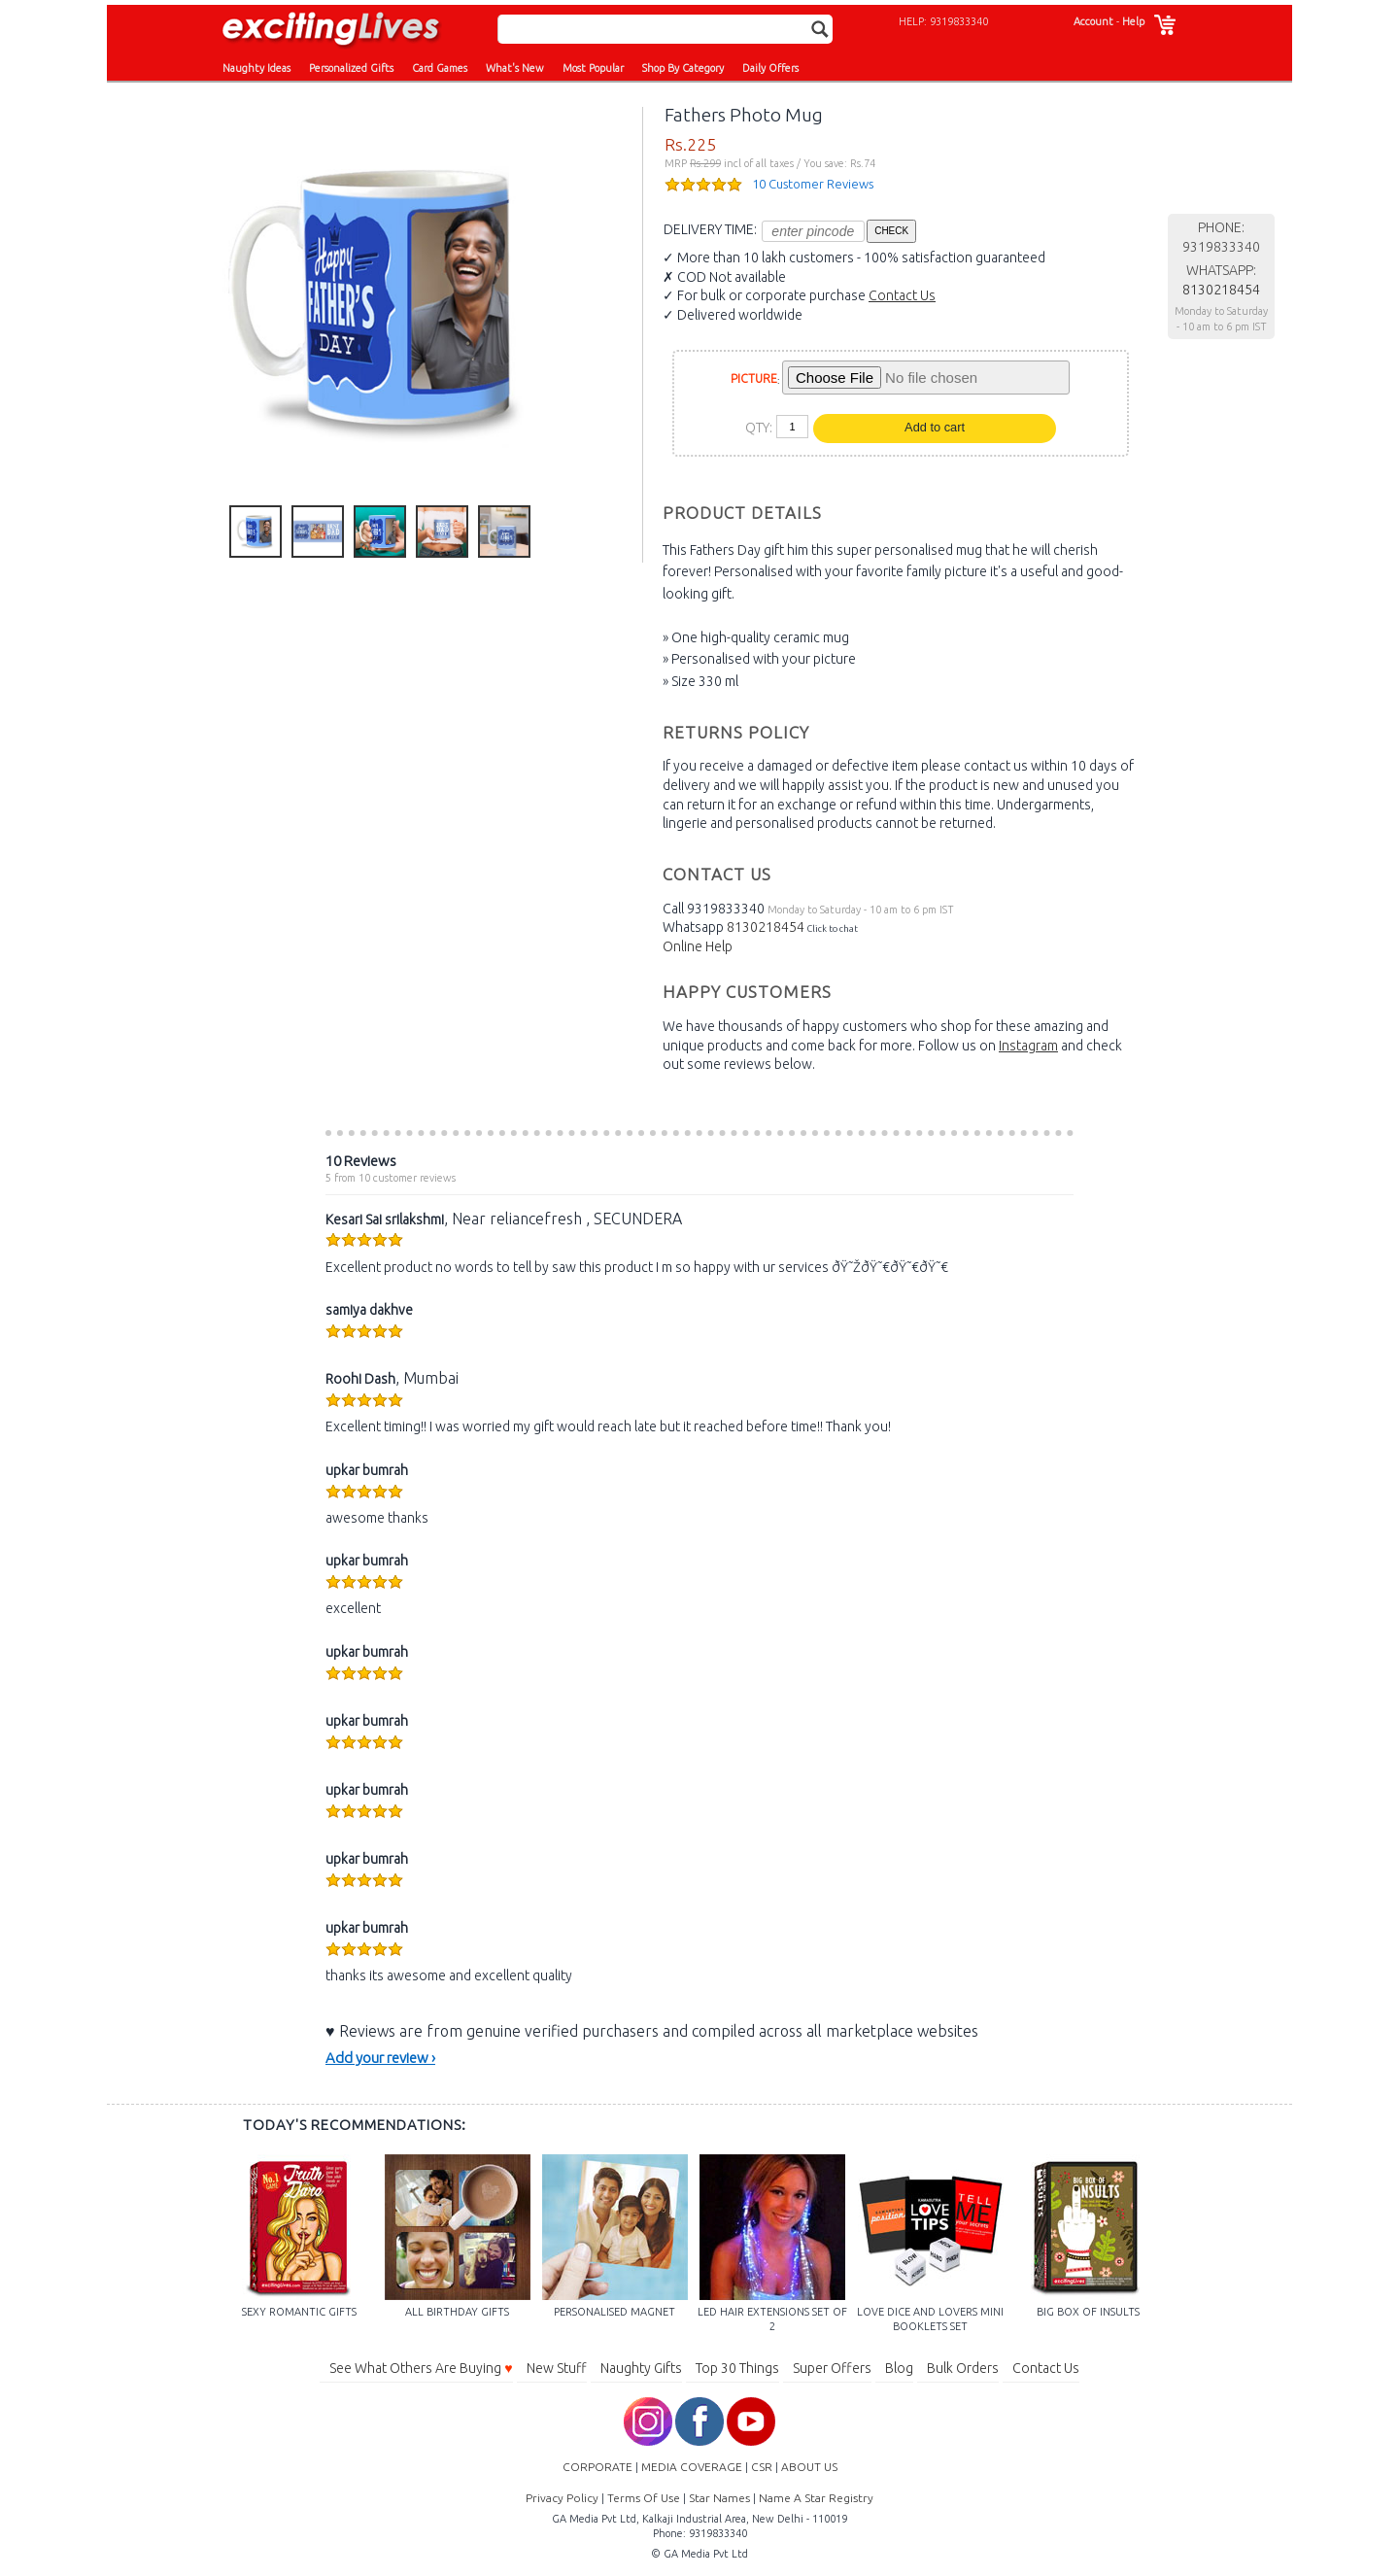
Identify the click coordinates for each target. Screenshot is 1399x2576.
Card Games (439, 68)
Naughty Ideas (256, 68)
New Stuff (557, 2368)
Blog (899, 2368)
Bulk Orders (963, 2368)
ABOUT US (809, 2466)
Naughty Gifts (641, 2368)
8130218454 (765, 927)
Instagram (1028, 1045)
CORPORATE (597, 2466)
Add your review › (380, 2057)
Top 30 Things (737, 2368)
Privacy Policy (562, 2497)
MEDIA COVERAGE (691, 2466)
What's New (515, 68)
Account (1093, 21)
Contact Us (902, 295)
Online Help (698, 946)
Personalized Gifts (351, 68)
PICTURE (754, 378)
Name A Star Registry (816, 2497)
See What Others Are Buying (420, 2368)
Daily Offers (770, 68)
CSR (761, 2466)
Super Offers (832, 2368)
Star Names (719, 2497)
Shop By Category (683, 68)
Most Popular (593, 68)
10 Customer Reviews (812, 183)
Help (1133, 21)
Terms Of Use (643, 2497)
